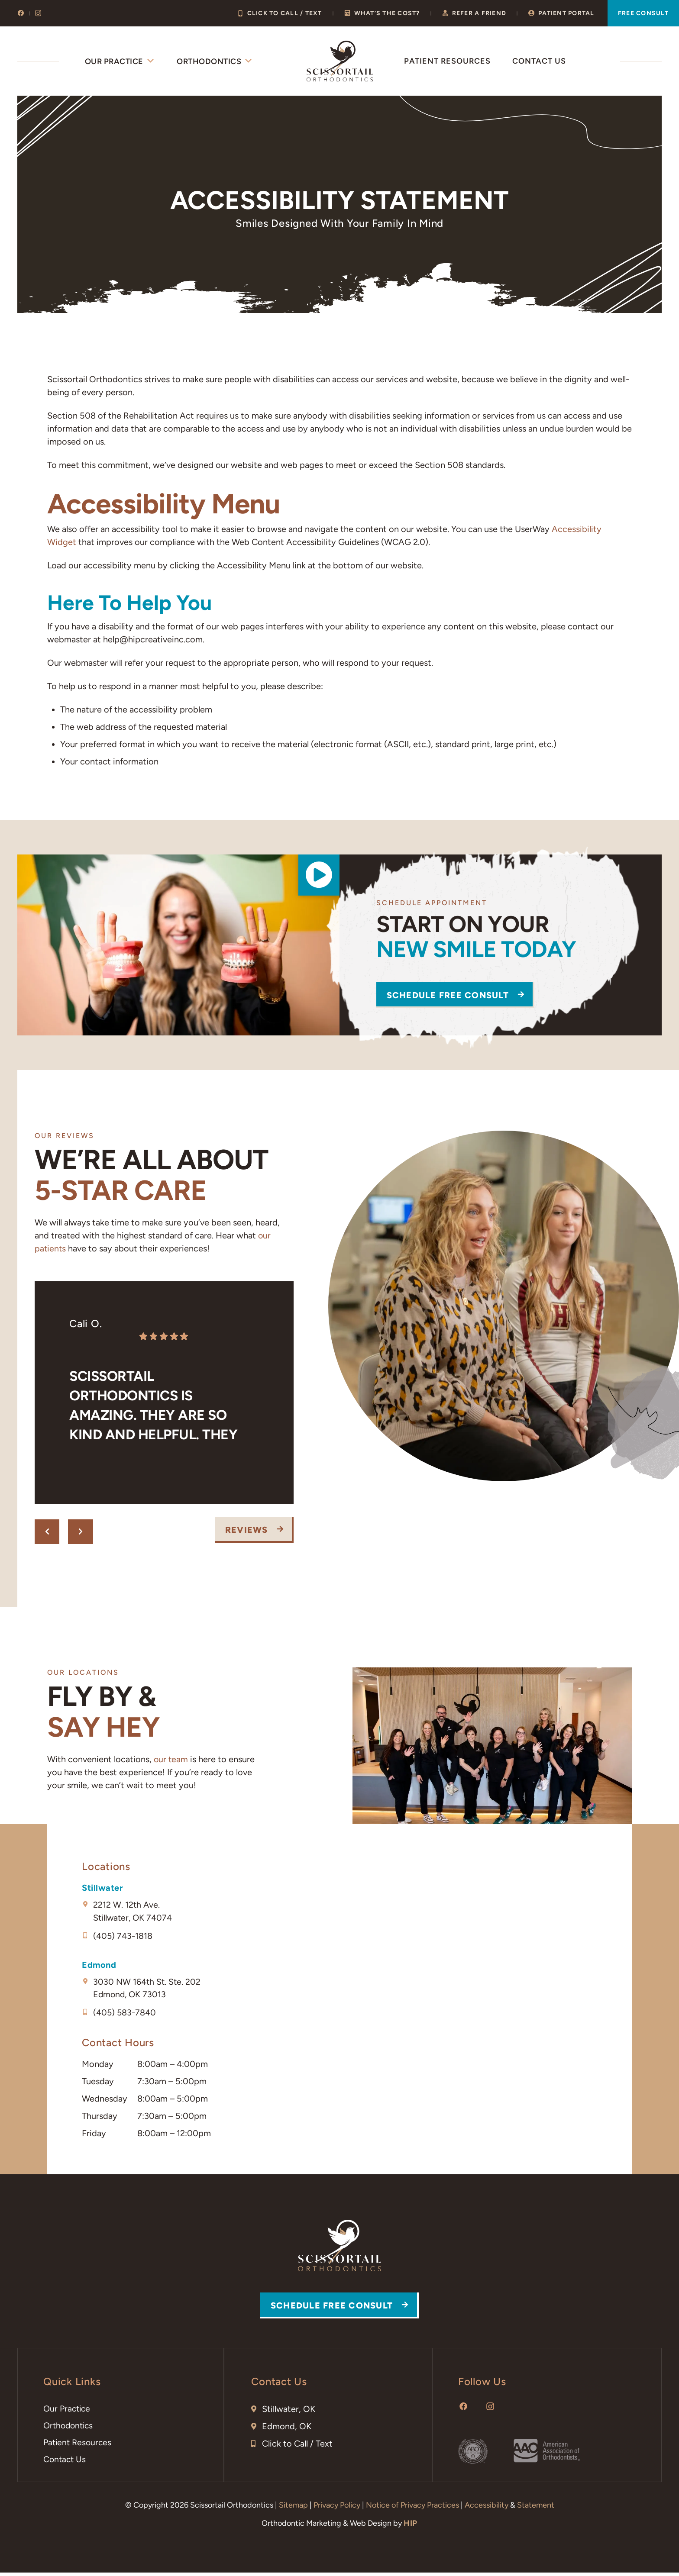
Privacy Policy (337, 2508)
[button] (318, 877)
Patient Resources (447, 61)
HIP (410, 2526)
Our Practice (120, 60)
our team (171, 1759)
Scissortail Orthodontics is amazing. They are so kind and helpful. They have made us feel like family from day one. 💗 (157, 1408)
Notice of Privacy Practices (412, 2508)
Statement (535, 2508)
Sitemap (293, 2508)
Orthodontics (215, 60)
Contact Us (539, 61)
